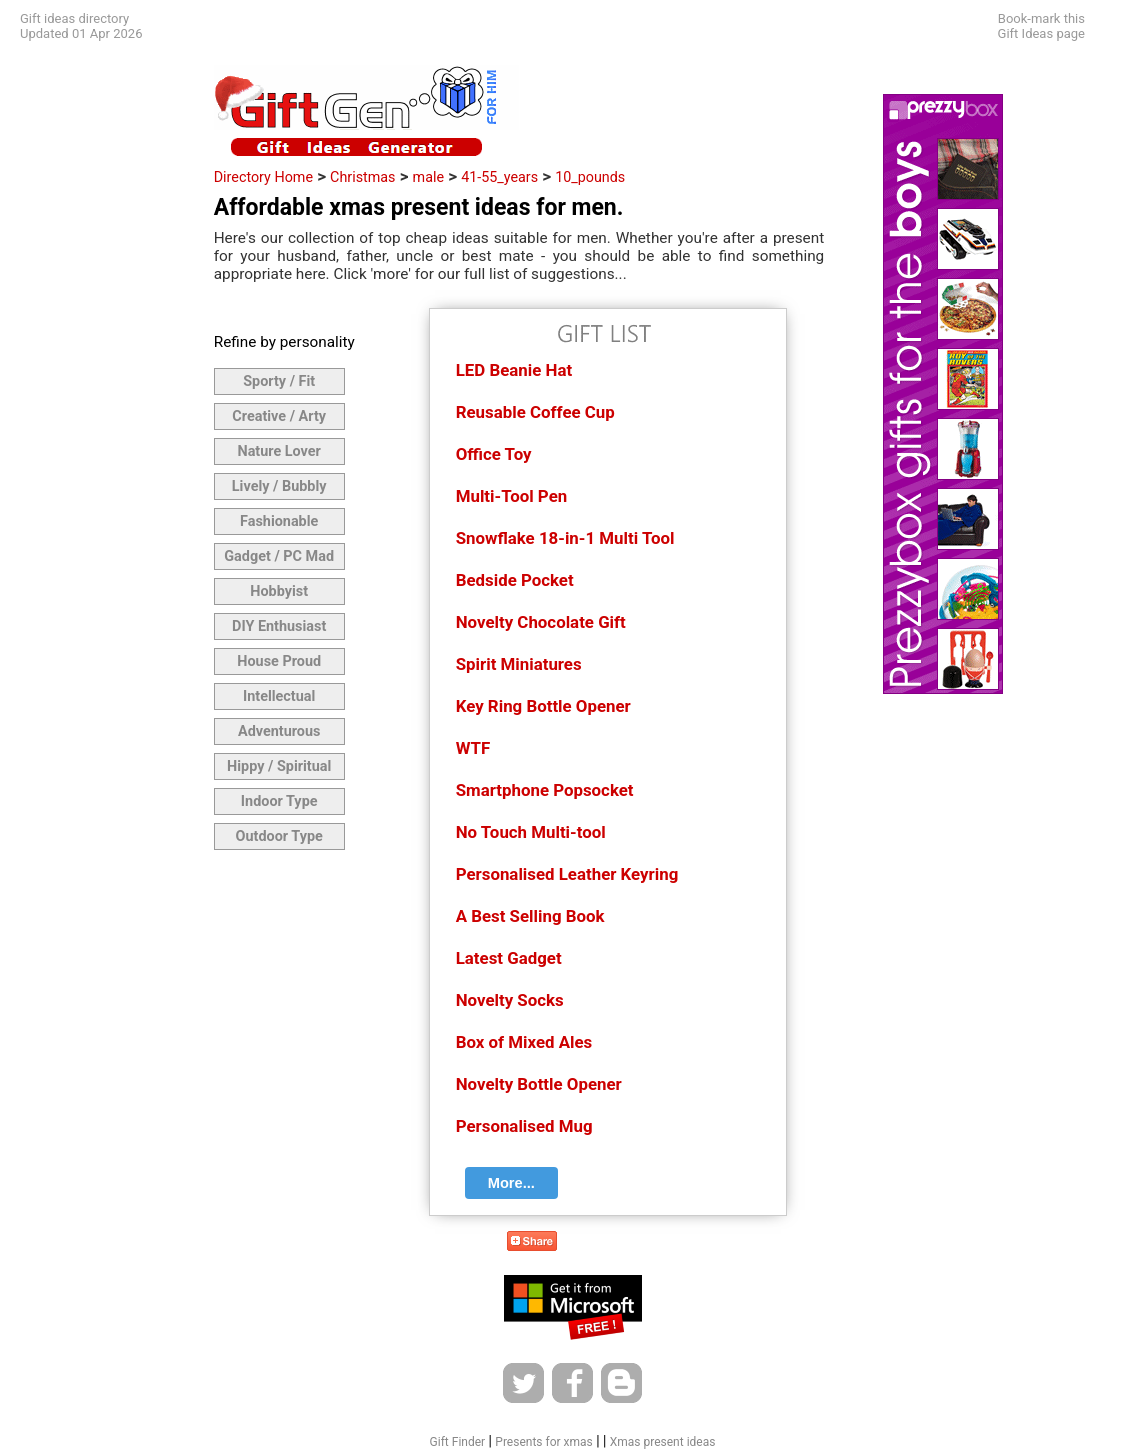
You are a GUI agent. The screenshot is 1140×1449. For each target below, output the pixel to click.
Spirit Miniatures (519, 664)
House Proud (279, 661)
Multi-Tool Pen (512, 496)
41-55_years (499, 177)
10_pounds (590, 177)
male (428, 177)
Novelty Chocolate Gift (541, 622)
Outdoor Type (279, 836)
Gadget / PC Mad (279, 556)
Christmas (362, 177)
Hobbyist (279, 591)
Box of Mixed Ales (524, 1042)
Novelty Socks (510, 1000)
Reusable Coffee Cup (535, 412)
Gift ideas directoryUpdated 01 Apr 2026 (81, 26)
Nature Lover (278, 451)
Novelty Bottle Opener (539, 1084)
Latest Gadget (509, 958)
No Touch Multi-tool (531, 832)
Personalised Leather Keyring (567, 874)
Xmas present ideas (663, 1442)
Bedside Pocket (515, 580)
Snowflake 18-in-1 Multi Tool (565, 538)
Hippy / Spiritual (279, 766)
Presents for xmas (543, 1442)
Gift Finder (458, 1442)
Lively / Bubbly (279, 486)
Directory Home (263, 177)
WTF (473, 748)
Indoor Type (279, 801)
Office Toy (494, 454)
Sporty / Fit (279, 381)
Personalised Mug (524, 1126)
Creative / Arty (279, 416)
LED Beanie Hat (514, 370)
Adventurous (279, 731)
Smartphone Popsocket (545, 790)
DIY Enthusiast (279, 626)
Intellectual (279, 696)
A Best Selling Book (530, 916)
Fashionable (279, 521)
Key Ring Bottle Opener (543, 706)
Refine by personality (284, 342)
